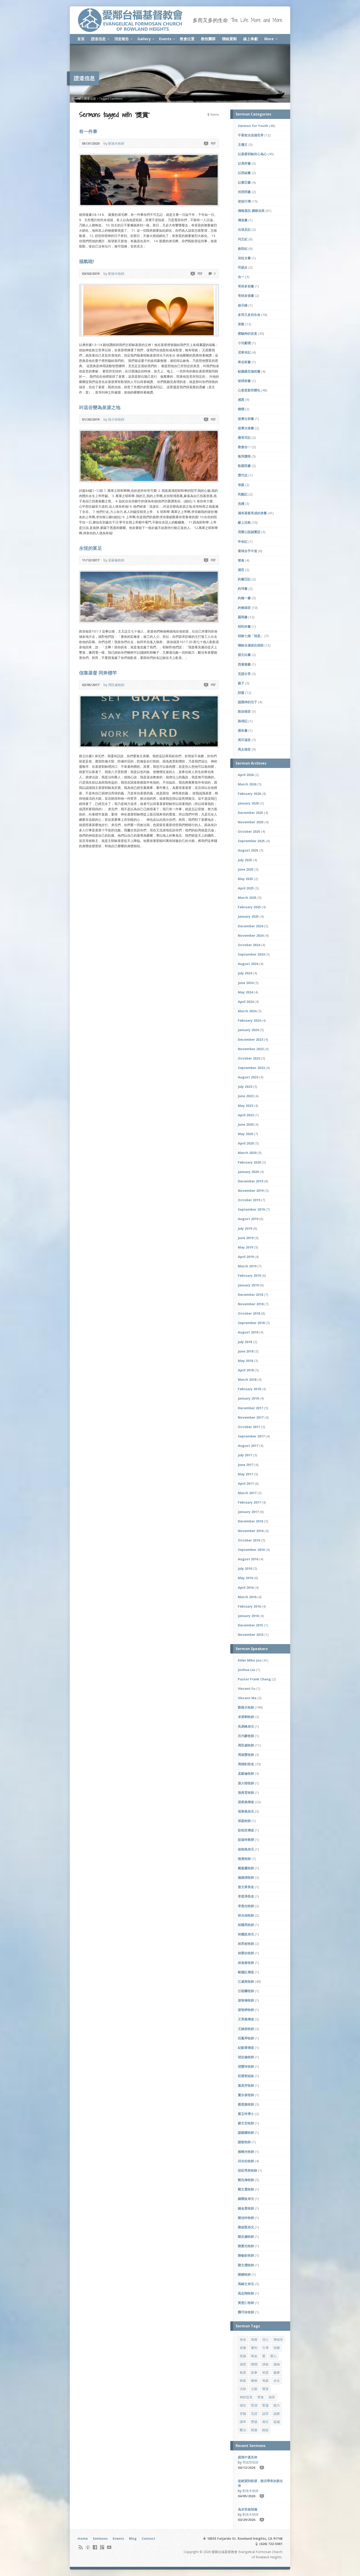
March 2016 (247, 1597)
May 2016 (245, 1578)
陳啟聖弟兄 (246, 2227)
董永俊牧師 (246, 2095)
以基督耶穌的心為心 (252, 154)
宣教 (241, 324)
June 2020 (245, 1124)
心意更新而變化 (249, 390)
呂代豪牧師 (246, 1736)
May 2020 (245, 1134)
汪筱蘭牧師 (246, 1991)
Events (165, 38)
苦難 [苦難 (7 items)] (243, 2413)
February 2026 (249, 793)
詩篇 (241, 692)
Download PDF (213, 143)
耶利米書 (244, 626)
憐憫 (241, 409)
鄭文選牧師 (246, 2189)
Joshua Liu (246, 1670)
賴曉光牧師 (246, 2151)
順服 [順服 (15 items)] (254, 2430)
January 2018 (248, 1398)
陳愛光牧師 (246, 2246)
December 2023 (250, 1039)
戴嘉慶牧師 (246, 1868)
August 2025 (248, 850)
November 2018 (251, 1304)
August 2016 (248, 1559)
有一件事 (88, 131)
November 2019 (251, 1190)
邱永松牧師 (246, 2161)
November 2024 (251, 935)
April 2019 (246, 1256)
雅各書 (243, 730)
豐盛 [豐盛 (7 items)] (254, 2421)
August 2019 (248, 1219)
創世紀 (243, 248)
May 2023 (245, 1105)
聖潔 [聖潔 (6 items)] (254, 2405)
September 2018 (251, 1323)
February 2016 (249, 1606)
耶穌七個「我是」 (251, 636)
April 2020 (246, 1143)
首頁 (80, 38)
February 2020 (249, 1162)
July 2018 (245, 1342)
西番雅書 (244, 664)
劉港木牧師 (116, 143)
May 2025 (245, 879)
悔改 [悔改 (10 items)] (254, 2356)
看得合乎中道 (247, 551)
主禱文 (243, 144)
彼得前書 (244, 381)
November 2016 (251, 1531)
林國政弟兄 (246, 1934)
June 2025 (245, 869)
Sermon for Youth (253, 126)
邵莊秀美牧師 (247, 2170)
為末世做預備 (247, 2509)
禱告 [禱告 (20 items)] (243, 2405)
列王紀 (243, 239)
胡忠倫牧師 (246, 2057)
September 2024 (251, 954)
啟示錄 (243, 305)
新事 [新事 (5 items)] (254, 2372)
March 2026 (247, 784)
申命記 (243, 541)
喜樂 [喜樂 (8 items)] (243, 2347)
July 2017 (245, 1455)
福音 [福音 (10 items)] (272, 2397)
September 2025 (251, 841)
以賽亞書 (244, 182)
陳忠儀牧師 (246, 2236)
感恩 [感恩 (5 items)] (243, 2364)
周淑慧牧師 (246, 1754)
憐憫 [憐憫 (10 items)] (254, 2364)
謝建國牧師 (246, 2132)
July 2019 (245, 1228)
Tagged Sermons (111, 98)
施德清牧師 (246, 1877)
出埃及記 (244, 229)
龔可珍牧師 (246, 2312)
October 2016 (249, 1540)
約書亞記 (244, 579)
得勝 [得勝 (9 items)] (276, 2347)
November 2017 (251, 1417)
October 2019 (249, 1200)
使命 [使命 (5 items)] (243, 2339)
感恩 (241, 399)
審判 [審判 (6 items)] (254, 2347)
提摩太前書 (246, 418)
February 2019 (249, 1275)
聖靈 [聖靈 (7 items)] (265, 2405)
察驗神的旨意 (247, 333)
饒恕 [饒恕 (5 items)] (265, 2430)
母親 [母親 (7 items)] (265, 2380)
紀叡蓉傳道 (246, 2047)
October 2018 (249, 1313)
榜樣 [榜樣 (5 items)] (243, 2380)
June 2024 (245, 983)
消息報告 (121, 38)
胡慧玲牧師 (246, 2066)
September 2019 (251, 1209)
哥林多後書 (246, 295)
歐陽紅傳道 (246, 1972)
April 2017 (246, 1483)
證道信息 (98, 38)
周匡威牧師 (116, 685)
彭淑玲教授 (246, 1839)
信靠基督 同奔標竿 (98, 672)
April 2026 (246, 775)
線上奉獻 (250, 38)
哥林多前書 (246, 286)
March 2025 (247, 897)
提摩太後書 (246, 428)
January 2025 (248, 916)
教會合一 (244, 447)
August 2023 (248, 1077)
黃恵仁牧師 (246, 2302)
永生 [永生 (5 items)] (276, 2380)
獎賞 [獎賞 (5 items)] (265, 2389)
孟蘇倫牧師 (116, 560)
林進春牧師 (246, 1962)
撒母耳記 (244, 437)
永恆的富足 (90, 548)
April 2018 (246, 1370)
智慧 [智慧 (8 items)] (265, 2372)
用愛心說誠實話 (249, 532)
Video (205, 143)
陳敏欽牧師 (246, 2255)
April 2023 (246, 1115)
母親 (241, 485)
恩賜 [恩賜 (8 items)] (243, 2356)
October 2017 (249, 1427)
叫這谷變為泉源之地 (99, 407)
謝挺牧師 (244, 2142)
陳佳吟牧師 (246, 2218)
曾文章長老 (246, 1887)
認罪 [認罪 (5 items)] (265, 2413)
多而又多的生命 (249, 314)
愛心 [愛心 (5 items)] (273, 2356)
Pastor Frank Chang (254, 1679)
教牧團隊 (208, 38)
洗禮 (241, 503)
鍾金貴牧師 (246, 2208)
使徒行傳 (244, 201)
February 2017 (249, 1502)
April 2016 (246, 1587)
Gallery (144, 38)
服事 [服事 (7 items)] (276, 2372)
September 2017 (251, 1436)
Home (77, 98)
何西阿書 (244, 192)
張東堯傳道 (246, 1802)
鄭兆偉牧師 (246, 2180)
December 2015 (250, 1625)
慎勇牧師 (244, 1858)
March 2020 (247, 1152)
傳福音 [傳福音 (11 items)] (278, 2339)
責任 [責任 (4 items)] (265, 2421)
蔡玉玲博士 (246, 2114)
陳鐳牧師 (244, 2274)
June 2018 (245, 1351)
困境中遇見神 (247, 2457)
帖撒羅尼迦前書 (249, 371)
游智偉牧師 (246, 2000)
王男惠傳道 (246, 2019)
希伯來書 (244, 362)
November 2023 (251, 1049)
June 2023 (245, 1096)
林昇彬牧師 (246, 1943)
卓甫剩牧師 (246, 1717)
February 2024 (249, 1020)
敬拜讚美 (244, 456)
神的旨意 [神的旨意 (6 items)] (246, 2397)
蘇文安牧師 (246, 2123)
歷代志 (243, 475)
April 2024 (246, 1001)
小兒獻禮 (244, 343)
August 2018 (248, 1332)
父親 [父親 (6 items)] (254, 2389)
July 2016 (245, 1568)
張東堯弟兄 (246, 1811)
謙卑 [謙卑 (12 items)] (243, 2421)
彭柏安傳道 (246, 1830)
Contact (148, 2538)
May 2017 (245, 1474)
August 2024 (248, 964)
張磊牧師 (244, 1821)
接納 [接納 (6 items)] (276, 2364)
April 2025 (246, 888)
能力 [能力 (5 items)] (276, 2405)
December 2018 (250, 1294)
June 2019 (245, 1238)
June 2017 (245, 1464)
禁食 (241, 560)
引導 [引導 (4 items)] (265, 2347)
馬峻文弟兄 (246, 2284)
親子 (241, 683)
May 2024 (245, 992)
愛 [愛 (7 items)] (263, 2356)
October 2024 (249, 945)
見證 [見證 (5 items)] (254, 2413)
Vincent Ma (247, 1698)
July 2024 (245, 973)
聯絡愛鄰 (229, 38)
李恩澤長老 (246, 1896)
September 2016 (251, 1549)
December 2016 (250, 1521)
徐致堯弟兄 (246, 1849)
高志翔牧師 (246, 2293)
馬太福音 (244, 749)
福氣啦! (86, 261)
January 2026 (248, 803)
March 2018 (247, 1379)
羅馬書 (243, 617)
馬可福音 (244, 740)
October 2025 (249, 831)
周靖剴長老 (246, 1764)
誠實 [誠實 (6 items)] (276, 2413)
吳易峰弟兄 (246, 1726)
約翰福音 (244, 607)
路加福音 (244, 711)
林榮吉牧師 (246, 1953)
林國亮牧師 (246, 1925)
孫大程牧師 (116, 419)
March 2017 (247, 1493)
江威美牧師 (246, 1981)
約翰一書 (244, 598)
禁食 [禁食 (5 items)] (260, 2397)
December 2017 (250, 1408)
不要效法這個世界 (251, 135)
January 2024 (248, 1030)
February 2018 (249, 1389)
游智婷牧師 (246, 2010)
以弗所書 (244, 163)
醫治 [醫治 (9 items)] (243, 2430)
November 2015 (251, 1634)
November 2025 (251, 822)
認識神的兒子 (247, 702)
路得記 (243, 721)
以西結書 (244, 173)
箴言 (241, 570)
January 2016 (248, 1616)
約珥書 (243, 588)
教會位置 (187, 38)
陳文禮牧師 (246, 2265)
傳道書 (243, 220)
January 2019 (248, 1285)
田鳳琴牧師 (246, 2038)
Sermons (100, 2538)
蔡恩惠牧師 (246, 2104)
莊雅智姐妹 (246, 2076)
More (269, 38)
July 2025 (245, 860)
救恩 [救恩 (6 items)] (243, 2372)
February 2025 (249, 907)
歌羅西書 (244, 466)
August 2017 (248, 1445)
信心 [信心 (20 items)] (265, 2339)
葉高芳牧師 (246, 2085)
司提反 (243, 267)
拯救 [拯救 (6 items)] (265, 2364)
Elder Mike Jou (250, 1660)
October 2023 (249, 1058)
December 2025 (250, 812)
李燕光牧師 (246, 1906)
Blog (133, 2538)
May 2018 (245, 1360)
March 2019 (247, 1266)
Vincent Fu (246, 1688)
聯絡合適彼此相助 (251, 645)
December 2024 (250, 926)
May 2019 (245, 1247)
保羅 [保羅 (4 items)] (254, 2339)
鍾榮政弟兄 (246, 2198)
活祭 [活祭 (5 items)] (243, 2389)
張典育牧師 (246, 1792)
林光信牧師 (246, 1915)
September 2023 (251, 1068)
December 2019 (250, 1181)
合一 (241, 277)
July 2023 (245, 1086)
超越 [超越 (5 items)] (276, 2421)
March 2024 (247, 1011)
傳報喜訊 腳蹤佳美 (251, 210)
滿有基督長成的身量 (252, 513)
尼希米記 (244, 352)
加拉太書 (244, 258)
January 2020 (248, 1172)
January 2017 (248, 1512)
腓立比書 (244, 654)
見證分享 (244, 674)
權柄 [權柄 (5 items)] (254, 2380)
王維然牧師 (246, 2029)
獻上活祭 (244, 522)
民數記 (243, 494)
